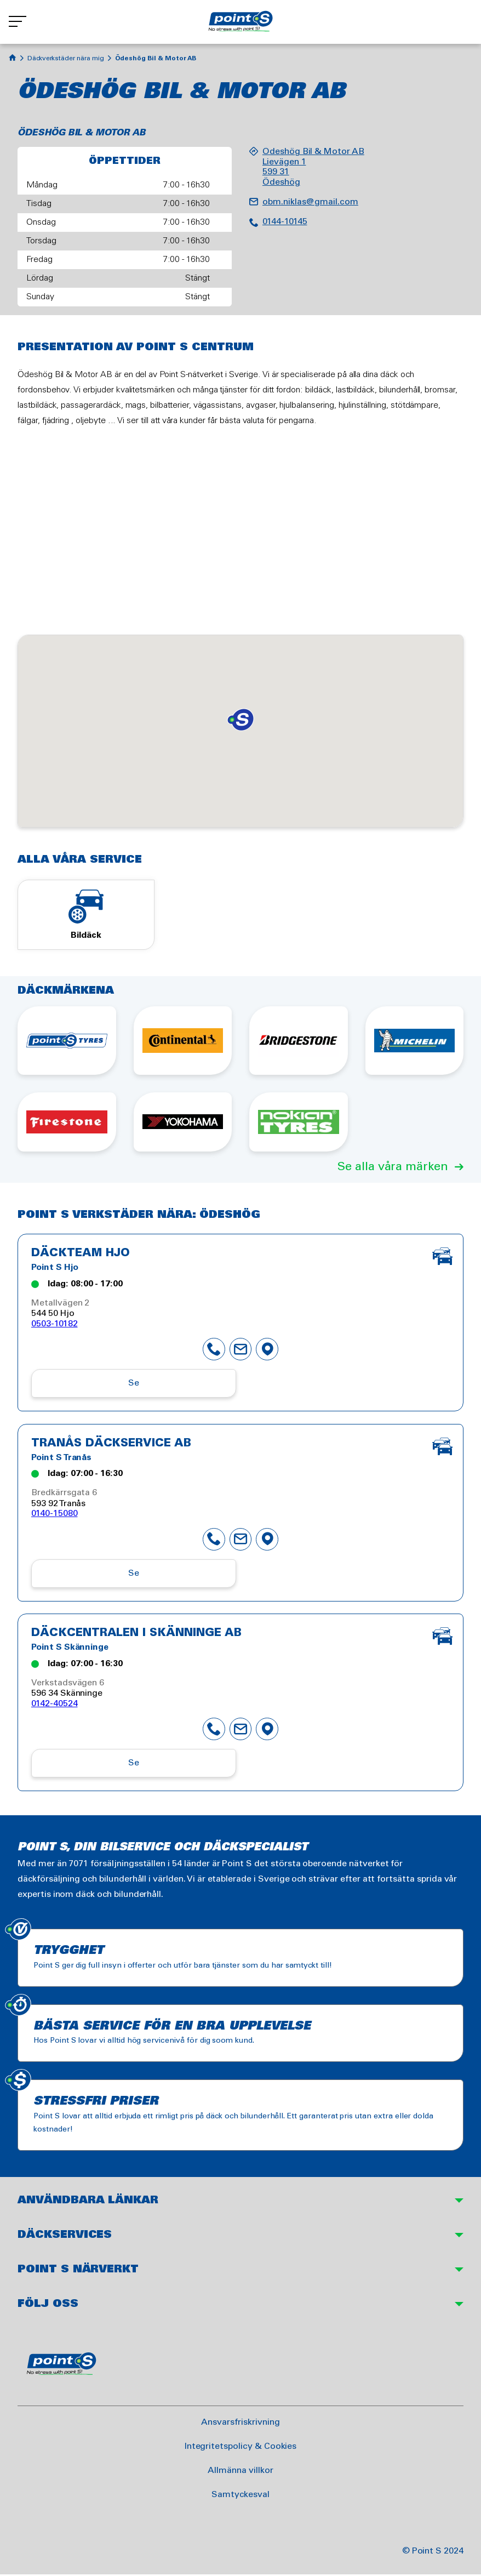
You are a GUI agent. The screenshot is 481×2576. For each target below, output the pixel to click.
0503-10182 (54, 1327)
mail (240, 1352)
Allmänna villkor (240, 2472)
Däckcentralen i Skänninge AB (136, 1635)
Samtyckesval (240, 2496)
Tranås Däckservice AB (111, 1446)
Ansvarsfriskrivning (240, 2424)
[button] (240, 719)
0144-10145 (284, 222)
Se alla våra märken (392, 1169)
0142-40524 (54, 1705)
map (267, 1352)
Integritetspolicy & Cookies (241, 2448)
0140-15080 (54, 1516)
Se (133, 1385)
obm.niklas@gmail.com (310, 202)
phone (214, 1352)
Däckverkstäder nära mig (65, 58)
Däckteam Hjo (80, 1257)
